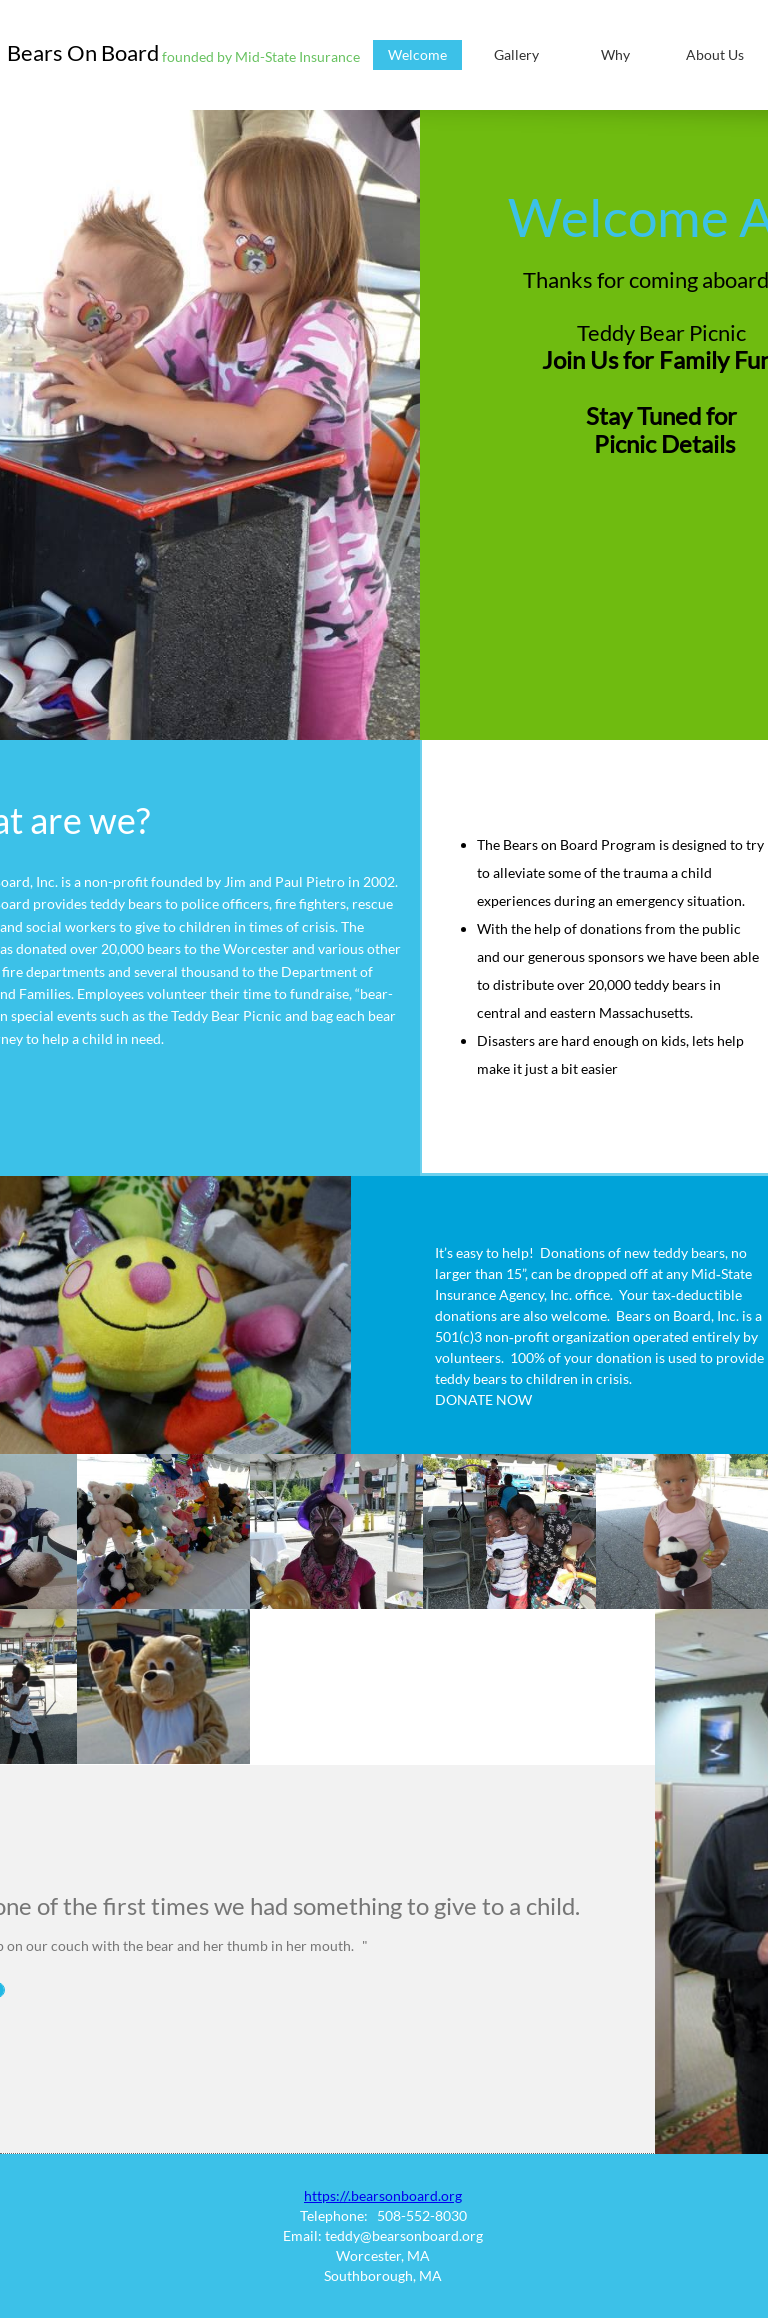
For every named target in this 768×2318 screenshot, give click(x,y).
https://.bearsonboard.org (383, 2195)
